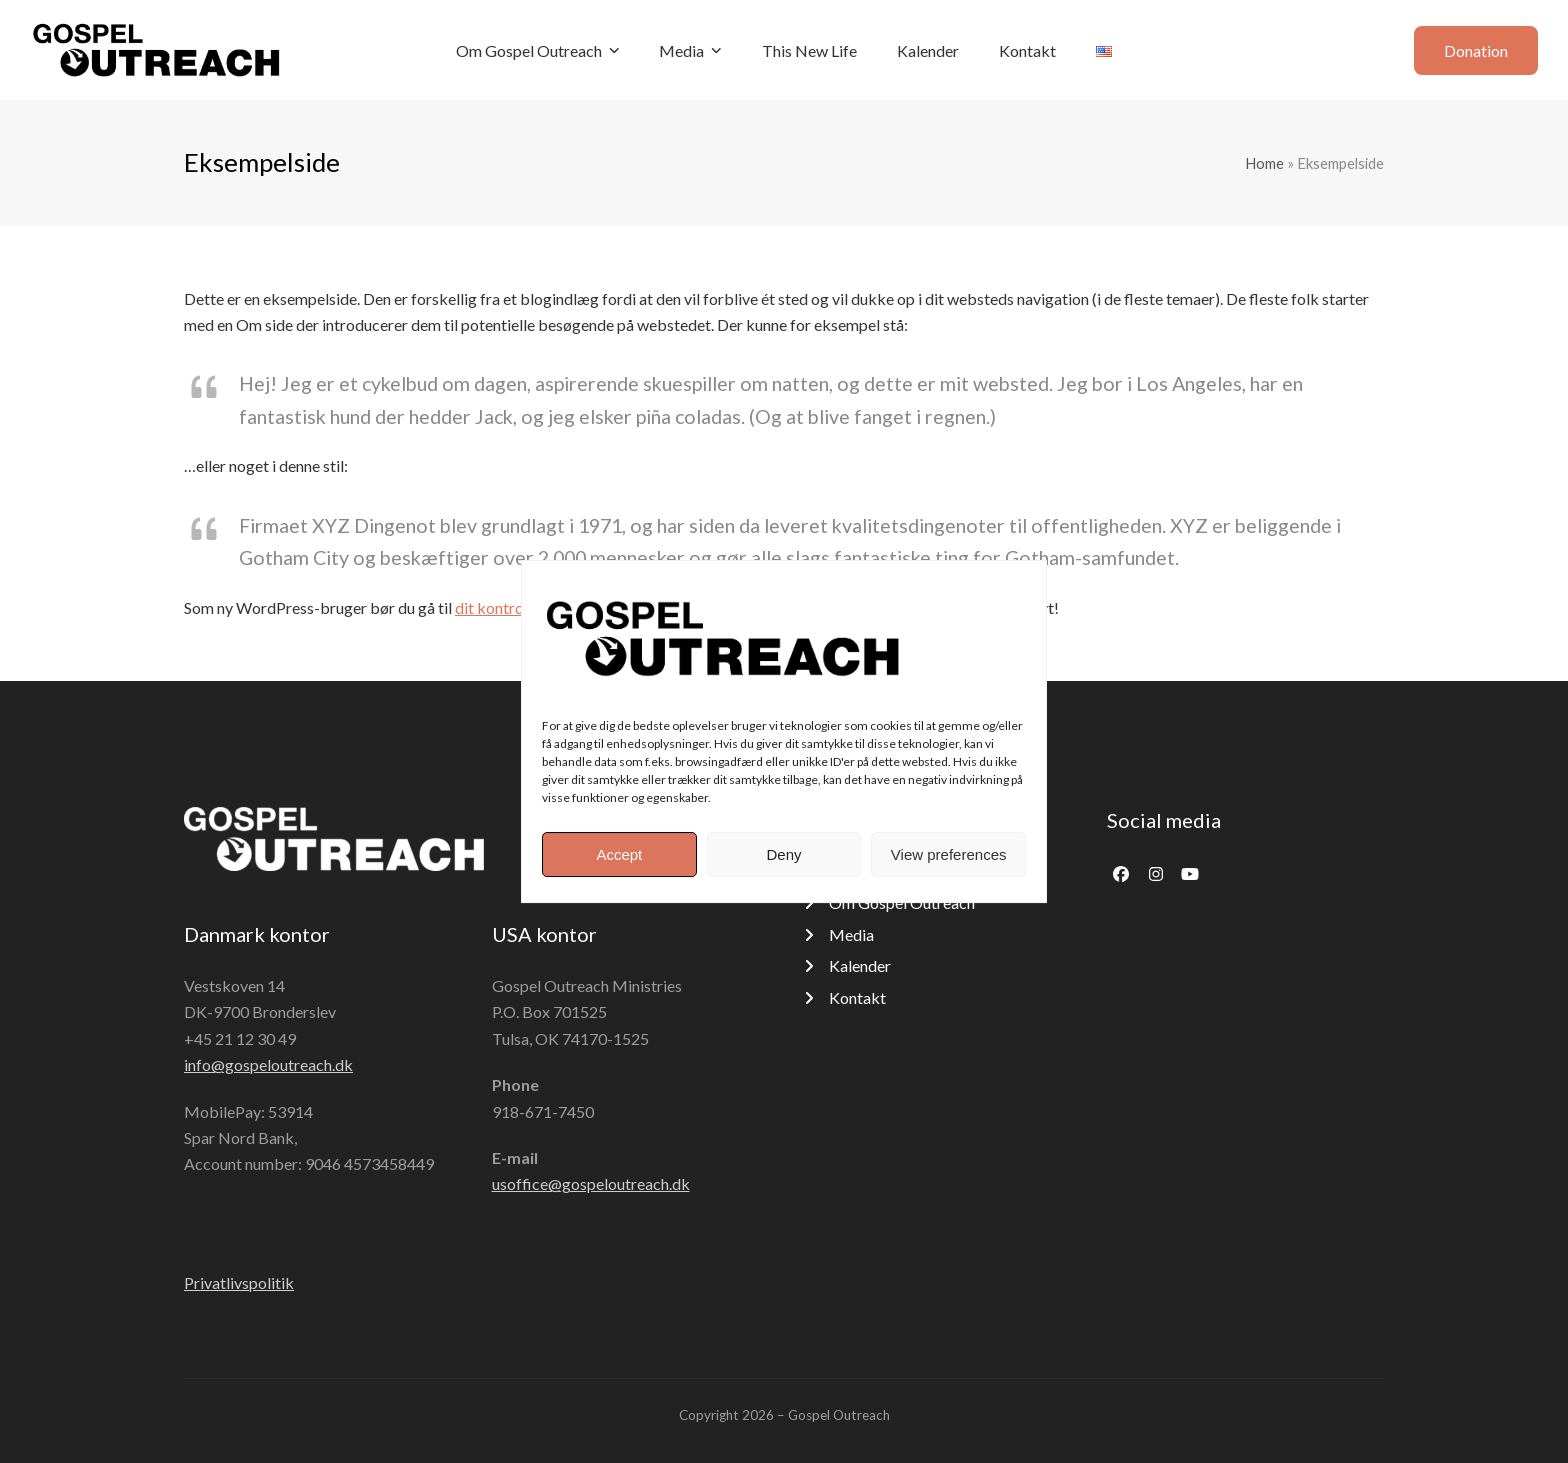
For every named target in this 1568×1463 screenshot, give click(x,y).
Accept (619, 854)
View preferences (949, 854)
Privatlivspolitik (239, 1282)
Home (1264, 163)
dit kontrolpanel (510, 607)
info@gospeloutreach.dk (268, 1064)
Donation (1476, 50)
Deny (783, 854)
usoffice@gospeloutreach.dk (591, 1183)
